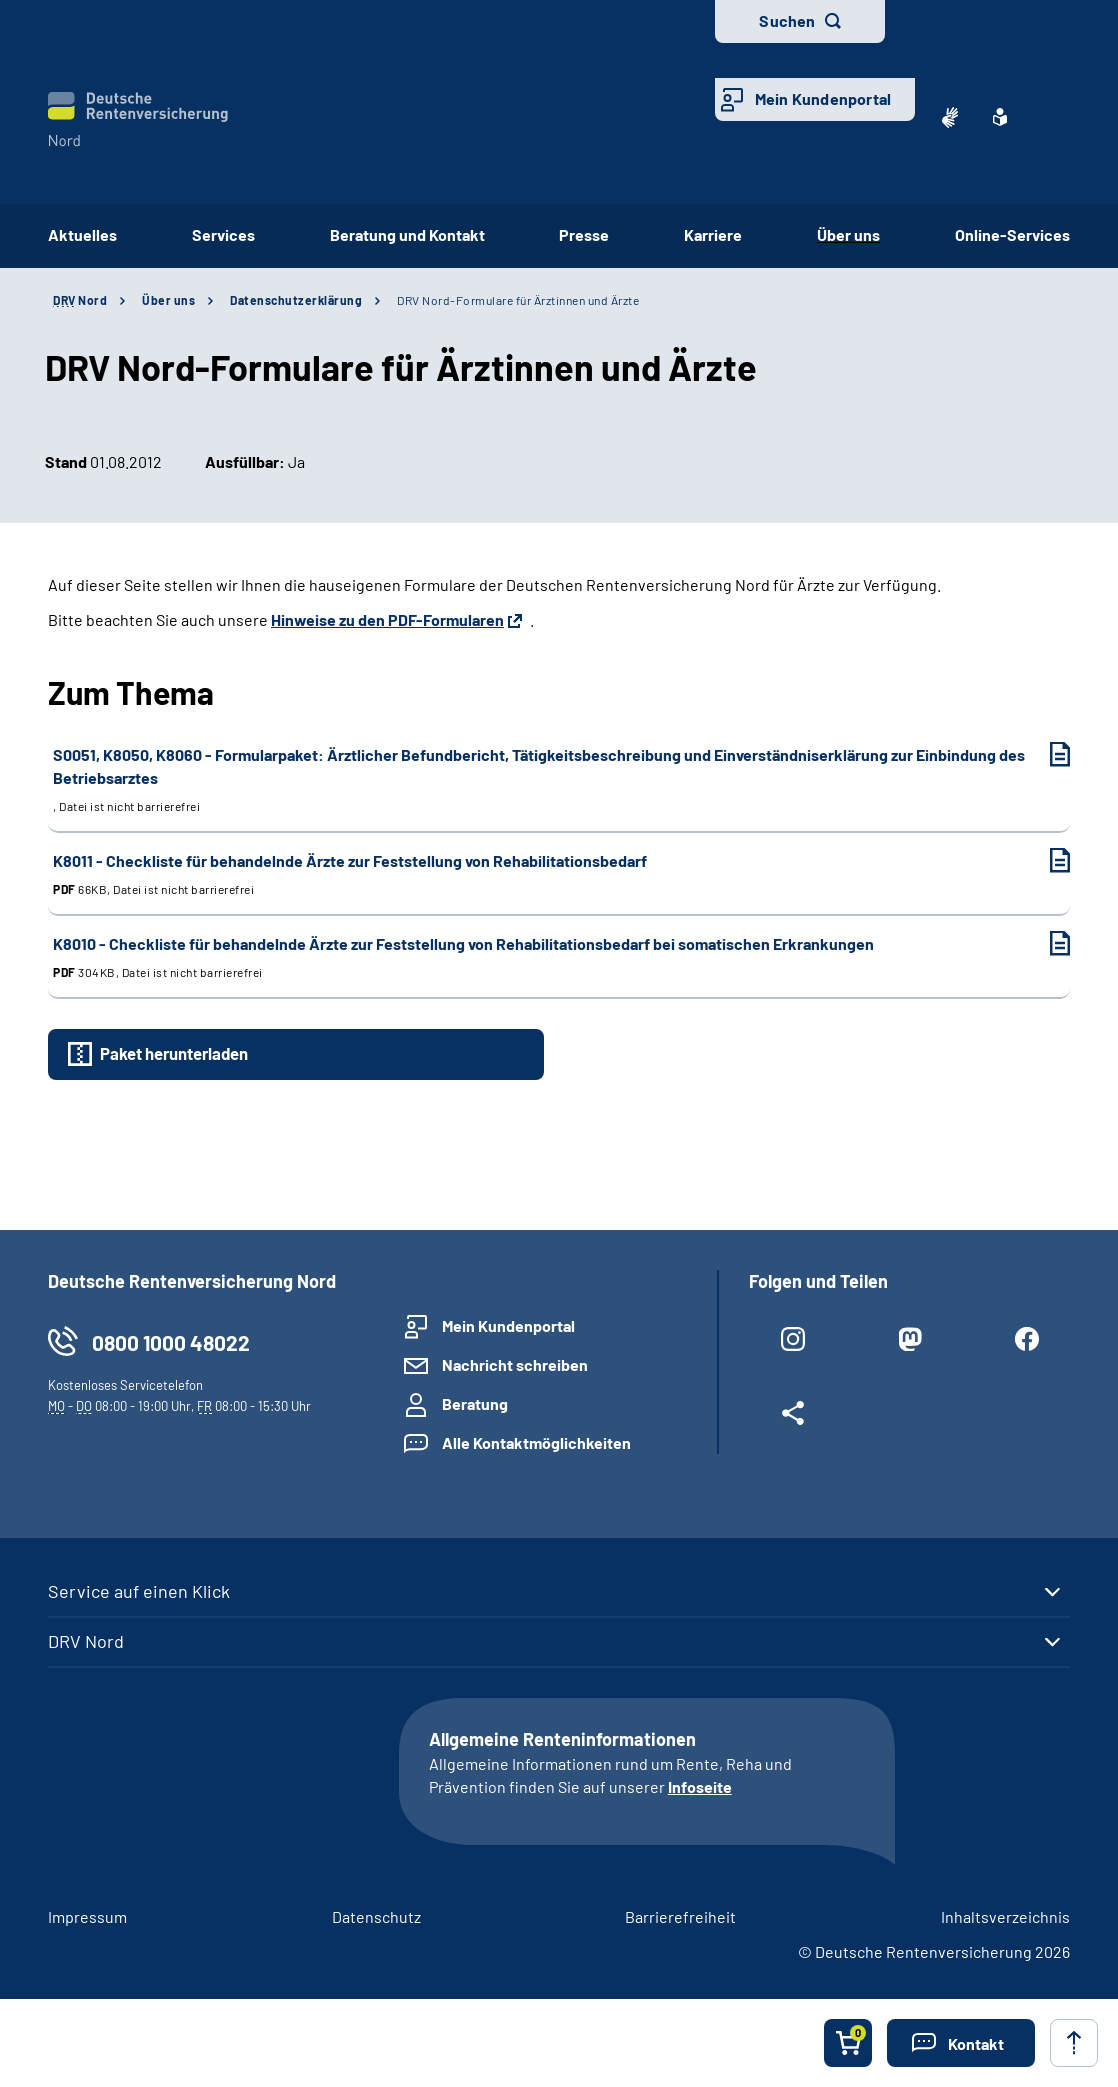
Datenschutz (376, 1916)
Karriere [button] (713, 234)
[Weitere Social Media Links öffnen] (792, 1417)
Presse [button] (584, 234)
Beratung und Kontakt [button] (407, 234)
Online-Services (1012, 234)
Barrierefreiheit (680, 1916)
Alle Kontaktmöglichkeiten (536, 1442)
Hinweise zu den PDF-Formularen (387, 619)
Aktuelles (82, 234)
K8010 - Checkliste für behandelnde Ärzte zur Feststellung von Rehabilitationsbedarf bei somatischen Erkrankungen (541, 957)
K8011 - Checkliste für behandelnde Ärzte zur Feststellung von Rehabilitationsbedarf (541, 874)
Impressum (87, 1916)
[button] (961, 2043)
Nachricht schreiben (515, 1364)
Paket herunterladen (174, 1053)
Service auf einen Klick (139, 1591)
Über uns (168, 300)
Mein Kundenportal (823, 98)
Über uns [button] (848, 234)
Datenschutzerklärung (296, 300)
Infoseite (700, 1786)
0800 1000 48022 (171, 1342)
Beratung (475, 1403)
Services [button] (223, 234)
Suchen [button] (787, 20)
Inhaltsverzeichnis (1005, 1916)
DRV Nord (86, 1641)
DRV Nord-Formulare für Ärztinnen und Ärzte (518, 300)
